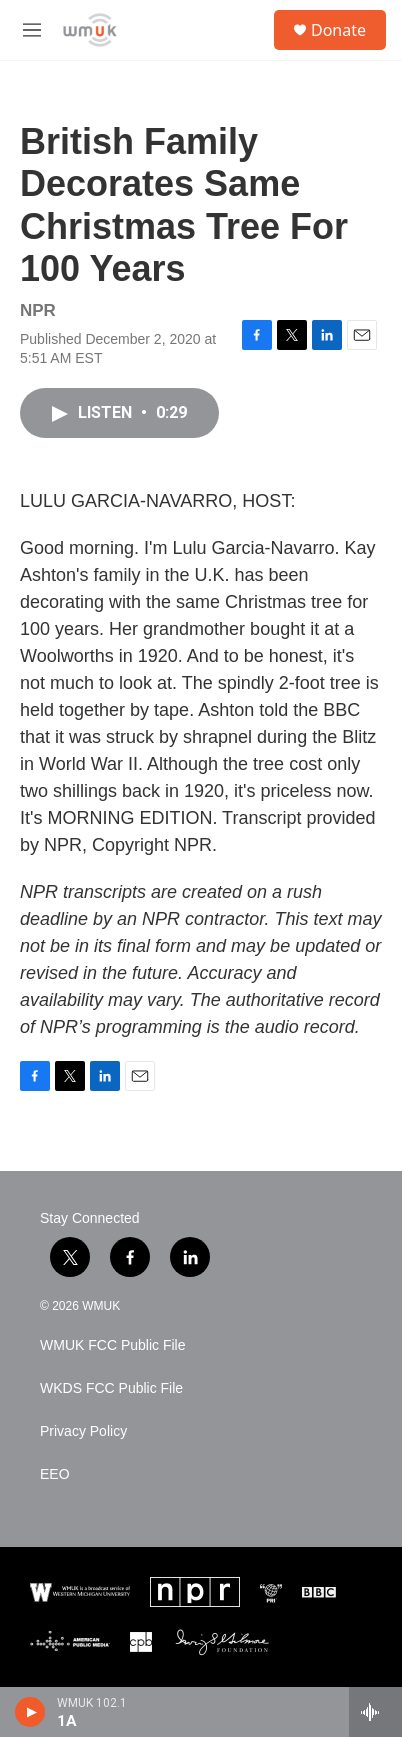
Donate (338, 30)
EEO (55, 1474)
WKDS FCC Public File (111, 1388)
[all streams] (375, 1712)
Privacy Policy (83, 1431)
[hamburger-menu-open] (32, 30)
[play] (30, 1712)
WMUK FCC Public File (112, 1345)
